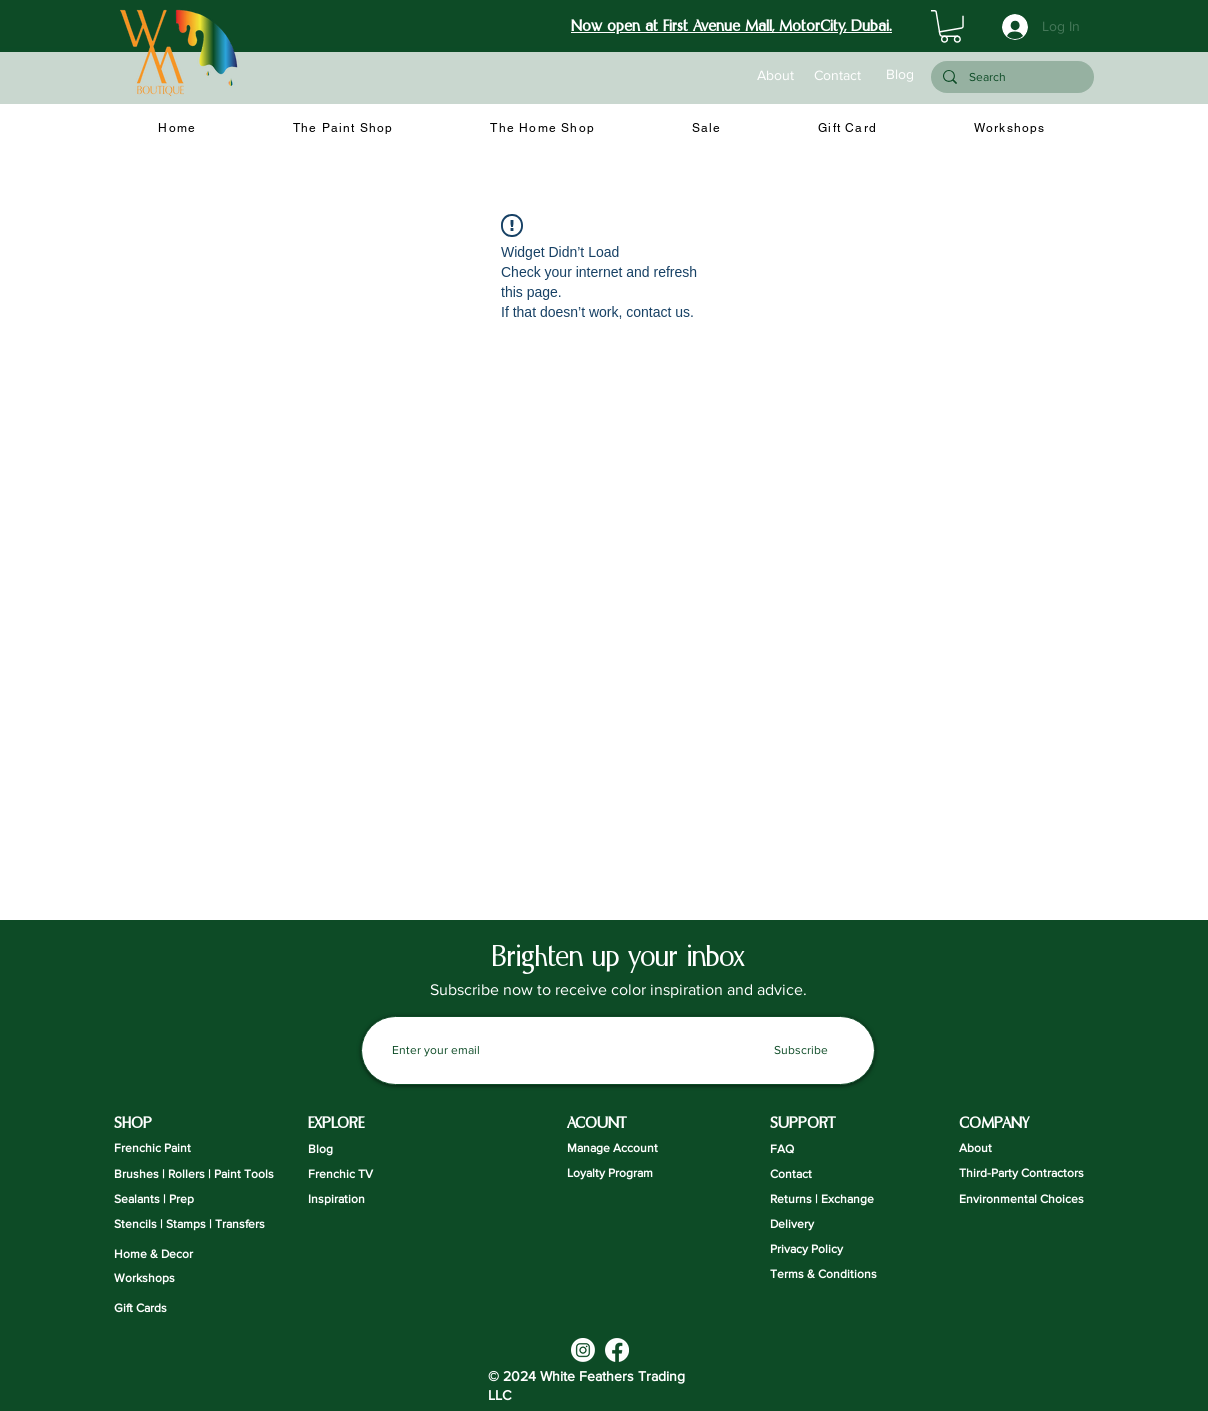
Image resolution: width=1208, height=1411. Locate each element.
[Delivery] (832, 1224)
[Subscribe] (801, 1050)
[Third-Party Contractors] (1021, 1173)
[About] (775, 76)
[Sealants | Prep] (164, 1199)
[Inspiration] (358, 1199)
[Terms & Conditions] (832, 1274)
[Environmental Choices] (1021, 1199)
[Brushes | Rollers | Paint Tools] (194, 1174)
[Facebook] (617, 1350)
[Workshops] (164, 1278)
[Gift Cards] (164, 1308)
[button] (950, 26)
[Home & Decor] (164, 1254)
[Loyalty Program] (617, 1173)
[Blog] (899, 75)
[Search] (1010, 77)
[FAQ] (820, 1149)
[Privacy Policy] (832, 1249)
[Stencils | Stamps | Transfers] (189, 1224)
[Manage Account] (617, 1148)
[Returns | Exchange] (832, 1199)
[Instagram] (583, 1350)
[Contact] (837, 76)
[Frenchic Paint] (164, 1148)
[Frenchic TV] (358, 1174)
